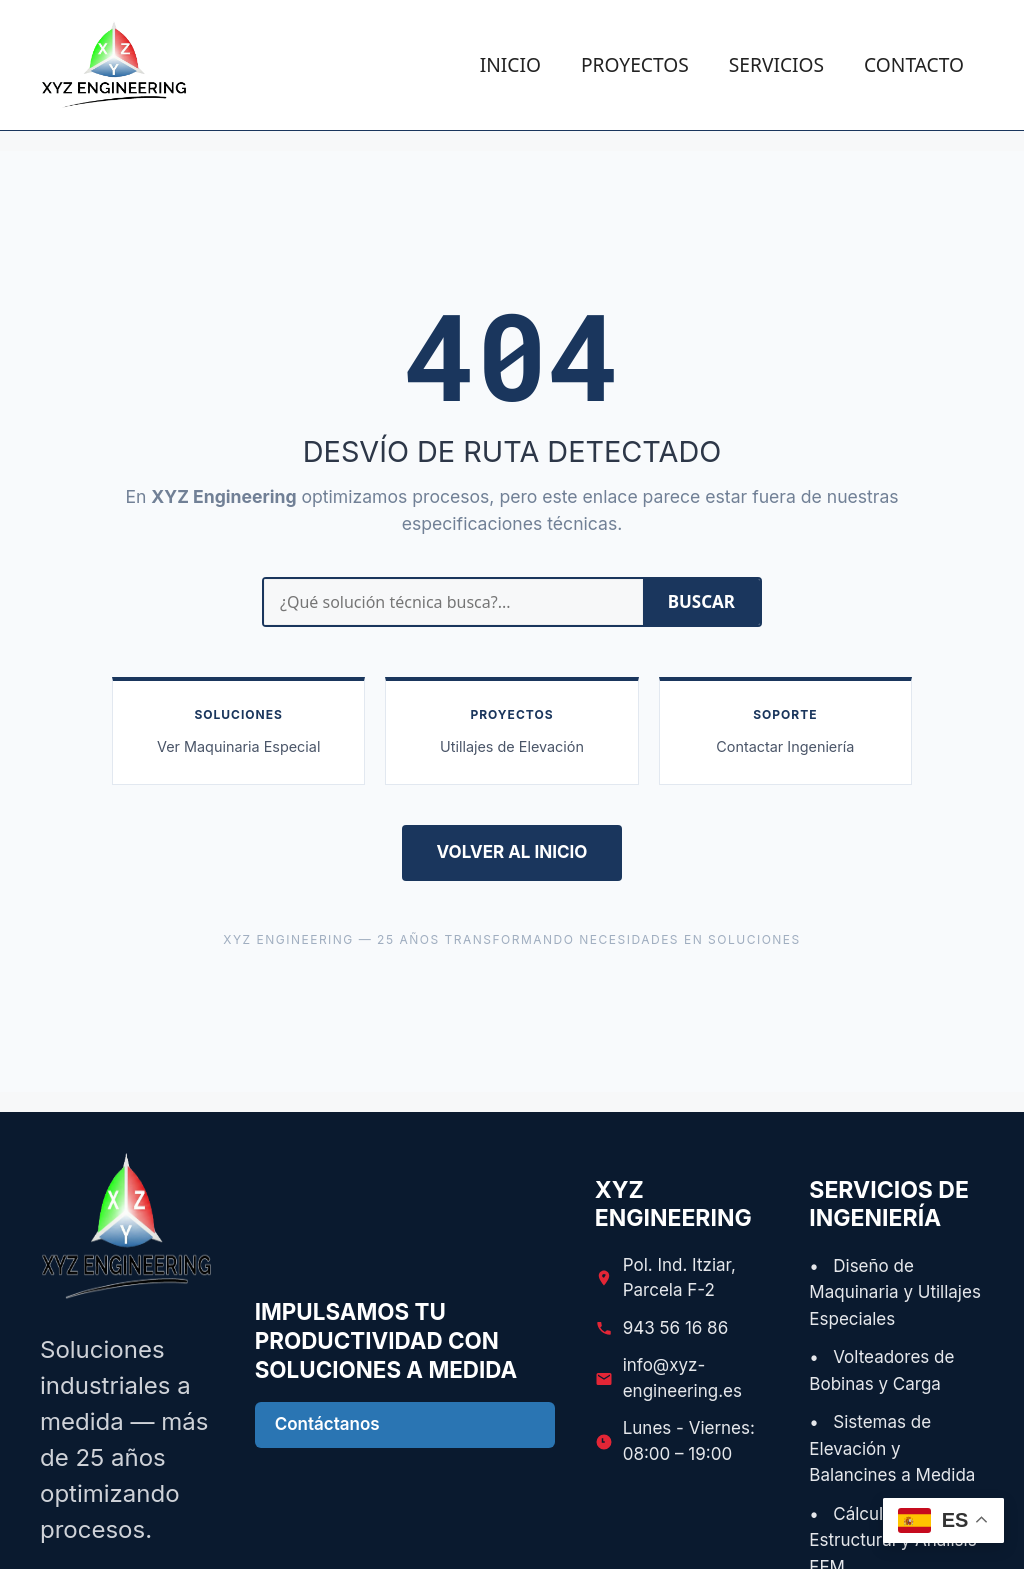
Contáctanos (327, 1424)
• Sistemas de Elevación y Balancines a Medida (892, 1448)
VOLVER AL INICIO (512, 852)
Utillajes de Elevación (512, 746)
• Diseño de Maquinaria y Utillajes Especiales (895, 1292)
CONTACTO (914, 64)
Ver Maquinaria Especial (238, 746)
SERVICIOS (776, 64)
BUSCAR (701, 601)
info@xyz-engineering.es (682, 1378)
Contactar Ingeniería (785, 746)
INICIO (510, 64)
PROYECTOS (635, 64)
